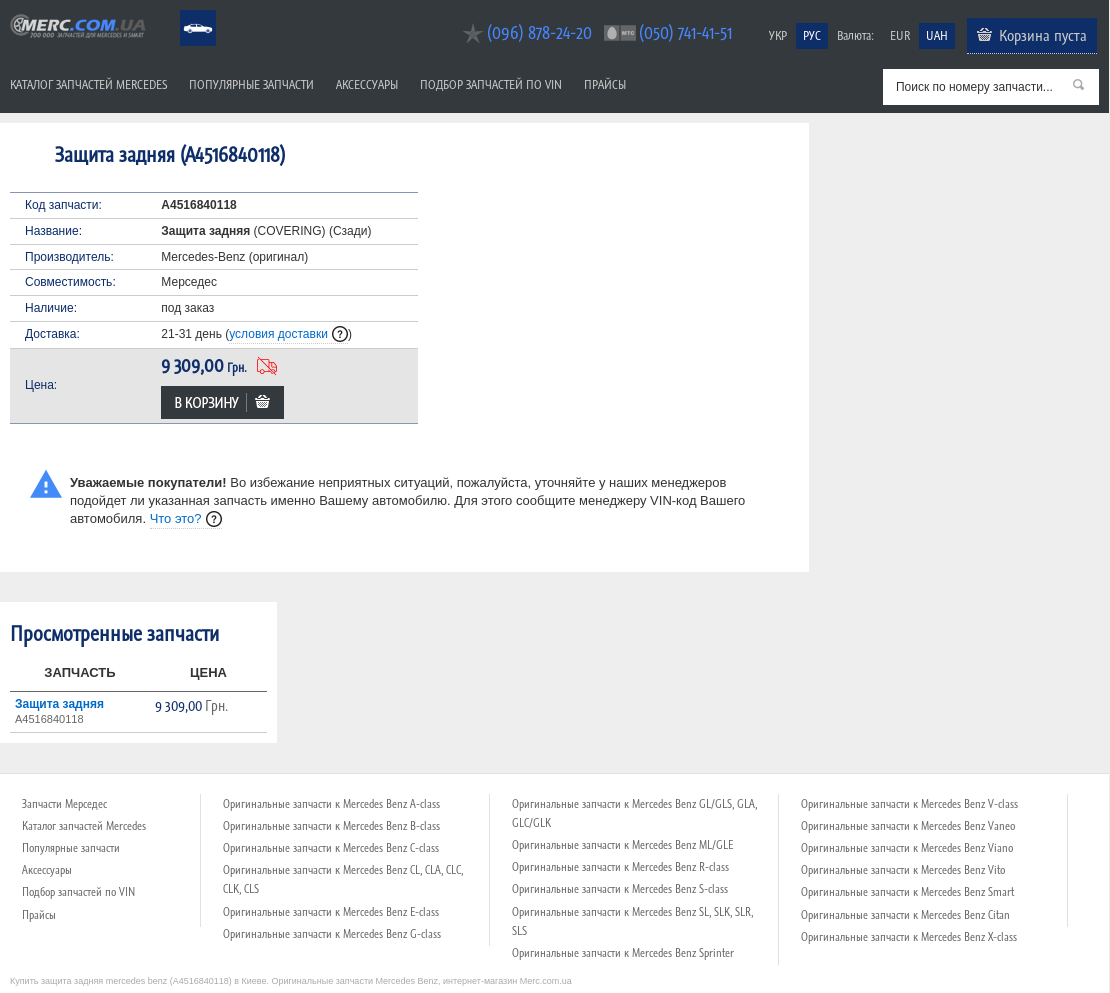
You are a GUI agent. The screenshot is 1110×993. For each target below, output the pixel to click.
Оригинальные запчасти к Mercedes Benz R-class (620, 867)
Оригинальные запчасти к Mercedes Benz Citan (905, 915)
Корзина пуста (1043, 35)
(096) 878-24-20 (539, 32)
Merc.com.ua (3, 12)
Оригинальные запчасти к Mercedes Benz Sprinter (623, 953)
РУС (812, 35)
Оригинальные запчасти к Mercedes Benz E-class (331, 912)
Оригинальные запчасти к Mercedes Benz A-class (331, 804)
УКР (778, 35)
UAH (937, 35)
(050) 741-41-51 (685, 32)
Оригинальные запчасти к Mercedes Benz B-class (331, 826)
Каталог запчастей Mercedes (88, 84)
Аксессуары (367, 84)
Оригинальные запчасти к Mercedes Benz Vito (903, 870)
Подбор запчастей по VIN (491, 84)
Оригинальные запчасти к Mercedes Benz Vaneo (908, 826)
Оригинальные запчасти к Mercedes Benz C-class (331, 848)
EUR (900, 35)
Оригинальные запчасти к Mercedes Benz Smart (907, 892)
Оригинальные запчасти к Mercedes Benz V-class (909, 804)
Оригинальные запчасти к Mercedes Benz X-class (909, 937)
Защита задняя (59, 704)
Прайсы (605, 84)
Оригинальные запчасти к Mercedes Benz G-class (332, 934)
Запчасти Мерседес (64, 804)
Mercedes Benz (184, 10)
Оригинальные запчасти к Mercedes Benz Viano (907, 848)
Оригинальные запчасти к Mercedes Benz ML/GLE (622, 845)
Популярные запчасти (251, 84)
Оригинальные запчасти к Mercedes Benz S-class (620, 889)
